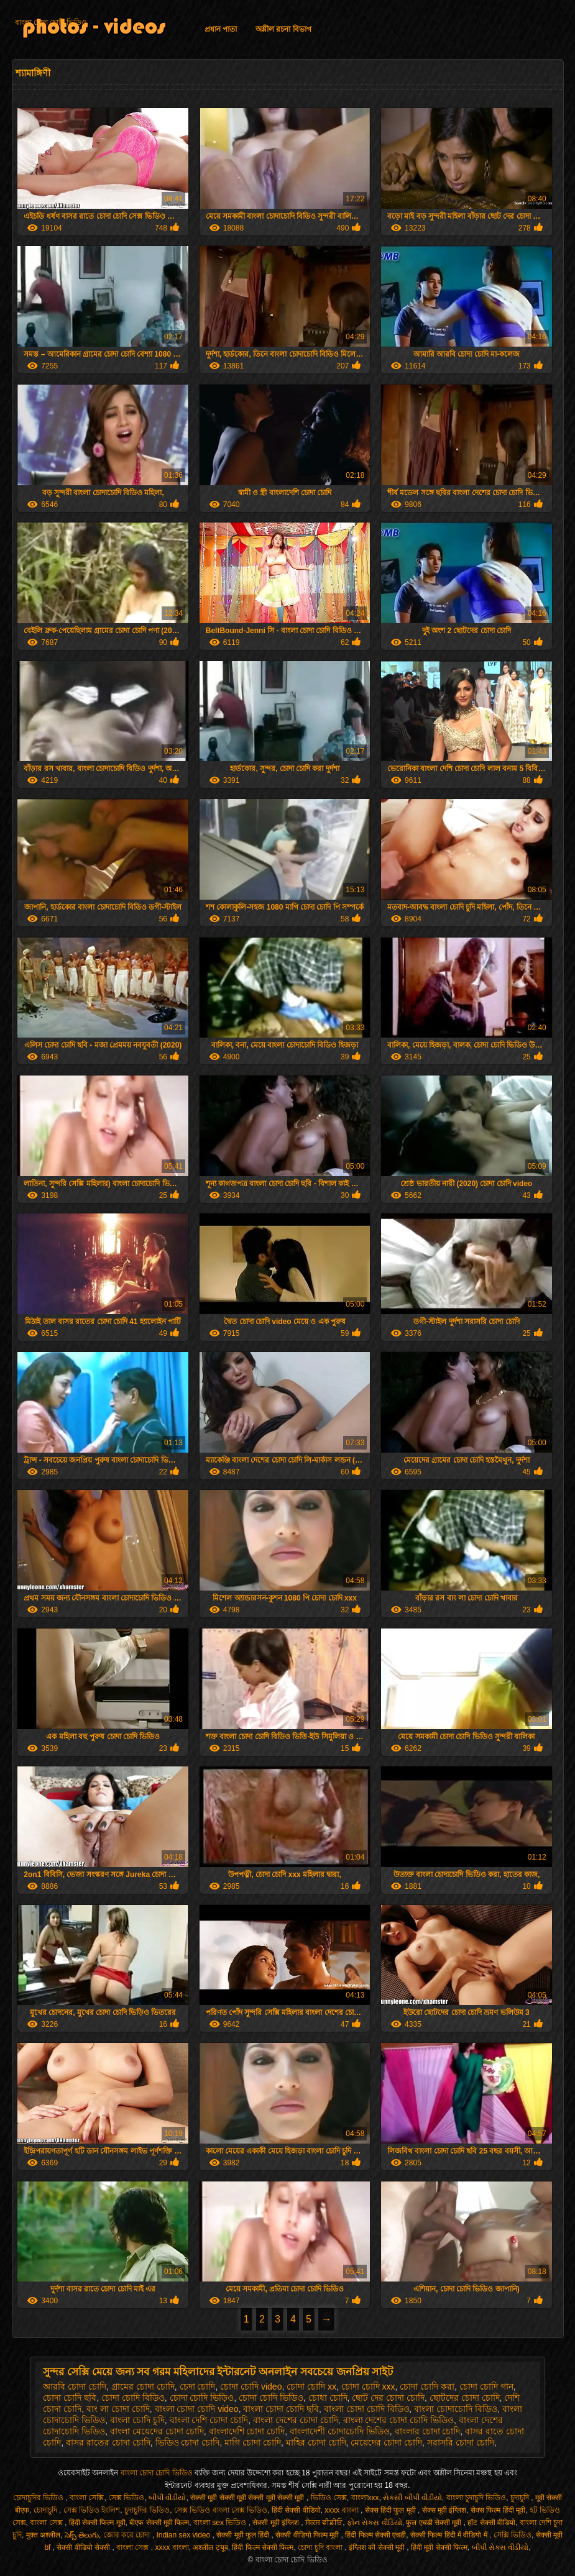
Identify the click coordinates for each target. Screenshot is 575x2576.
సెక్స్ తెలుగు (82, 2535)
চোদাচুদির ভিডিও (39, 2497)
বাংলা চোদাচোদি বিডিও (455, 2409)
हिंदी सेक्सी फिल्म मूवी (97, 2522)
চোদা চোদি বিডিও (133, 2398)
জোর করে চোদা (127, 2535)
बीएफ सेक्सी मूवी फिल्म (159, 2522)
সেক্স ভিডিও (126, 2497)
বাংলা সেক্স (47, 2522)
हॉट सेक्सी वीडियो (491, 2522)
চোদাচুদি (46, 2510)
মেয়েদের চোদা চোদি (386, 2442)
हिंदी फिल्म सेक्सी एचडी (375, 2535)
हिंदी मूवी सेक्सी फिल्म (439, 2547)
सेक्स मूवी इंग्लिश (444, 2510)
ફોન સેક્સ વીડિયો (374, 2522)
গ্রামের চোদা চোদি (143, 2386)
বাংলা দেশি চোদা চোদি (209, 2420)
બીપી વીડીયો (167, 2497)
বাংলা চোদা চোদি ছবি (281, 2409)
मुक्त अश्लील (43, 2535)
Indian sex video (184, 2535)
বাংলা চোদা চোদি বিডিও (367, 2409)
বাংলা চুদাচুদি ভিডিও (476, 2497)
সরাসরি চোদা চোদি (460, 2442)
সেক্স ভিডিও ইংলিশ (92, 2510)
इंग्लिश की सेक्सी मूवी (378, 2547)
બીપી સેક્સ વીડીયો (500, 2547)
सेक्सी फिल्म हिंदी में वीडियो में (449, 2535)
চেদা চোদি (198, 2386)
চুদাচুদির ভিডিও (147, 2510)
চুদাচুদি (520, 2497)
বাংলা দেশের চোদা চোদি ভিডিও (398, 2420)
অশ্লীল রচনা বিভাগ (283, 29)
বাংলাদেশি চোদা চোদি (247, 2431)
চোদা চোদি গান (486, 2386)
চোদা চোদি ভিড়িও (202, 2398)
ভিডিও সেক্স (329, 2497)
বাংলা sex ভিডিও (221, 2522)
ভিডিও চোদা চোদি (187, 2442)
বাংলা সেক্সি (87, 2497)
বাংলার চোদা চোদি (428, 2431)
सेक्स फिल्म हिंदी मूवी (498, 2510)
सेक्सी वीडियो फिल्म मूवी (308, 2535)
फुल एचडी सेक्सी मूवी (434, 2522)
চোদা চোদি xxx (368, 2386)
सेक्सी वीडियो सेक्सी (84, 2547)
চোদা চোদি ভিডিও (271, 2398)
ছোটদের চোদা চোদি (465, 2398)
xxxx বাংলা (342, 2510)
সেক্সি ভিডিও (512, 2535)
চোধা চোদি (327, 2398)
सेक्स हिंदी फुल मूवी (391, 2510)
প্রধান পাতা (221, 29)
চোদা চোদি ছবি (69, 2398)
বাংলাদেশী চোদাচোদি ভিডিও (340, 2431)
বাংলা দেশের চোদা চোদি (295, 2420)
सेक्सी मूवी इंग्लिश (276, 2522)
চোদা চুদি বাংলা (321, 2547)
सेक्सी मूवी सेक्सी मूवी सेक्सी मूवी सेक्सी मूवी (248, 2497)
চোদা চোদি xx (311, 2386)
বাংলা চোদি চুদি (137, 2420)
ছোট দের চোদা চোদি (388, 2398)
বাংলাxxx (365, 2497)
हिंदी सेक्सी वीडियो (296, 2510)
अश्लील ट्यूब (210, 2547)
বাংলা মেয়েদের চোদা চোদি (157, 2431)
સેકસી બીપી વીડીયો (412, 2497)
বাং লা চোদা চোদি (118, 2409)
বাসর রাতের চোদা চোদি (108, 2442)
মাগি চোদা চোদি (252, 2442)
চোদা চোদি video (251, 2386)
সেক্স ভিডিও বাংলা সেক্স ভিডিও (220, 2510)
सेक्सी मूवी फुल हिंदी (243, 2535)
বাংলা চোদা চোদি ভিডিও (51, 22)
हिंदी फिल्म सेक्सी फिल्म (262, 2547)
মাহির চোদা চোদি (316, 2442)
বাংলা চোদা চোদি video (197, 2409)
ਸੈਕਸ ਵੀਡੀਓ (324, 2522)
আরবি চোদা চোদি (74, 2386)
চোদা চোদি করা (427, 2386)
